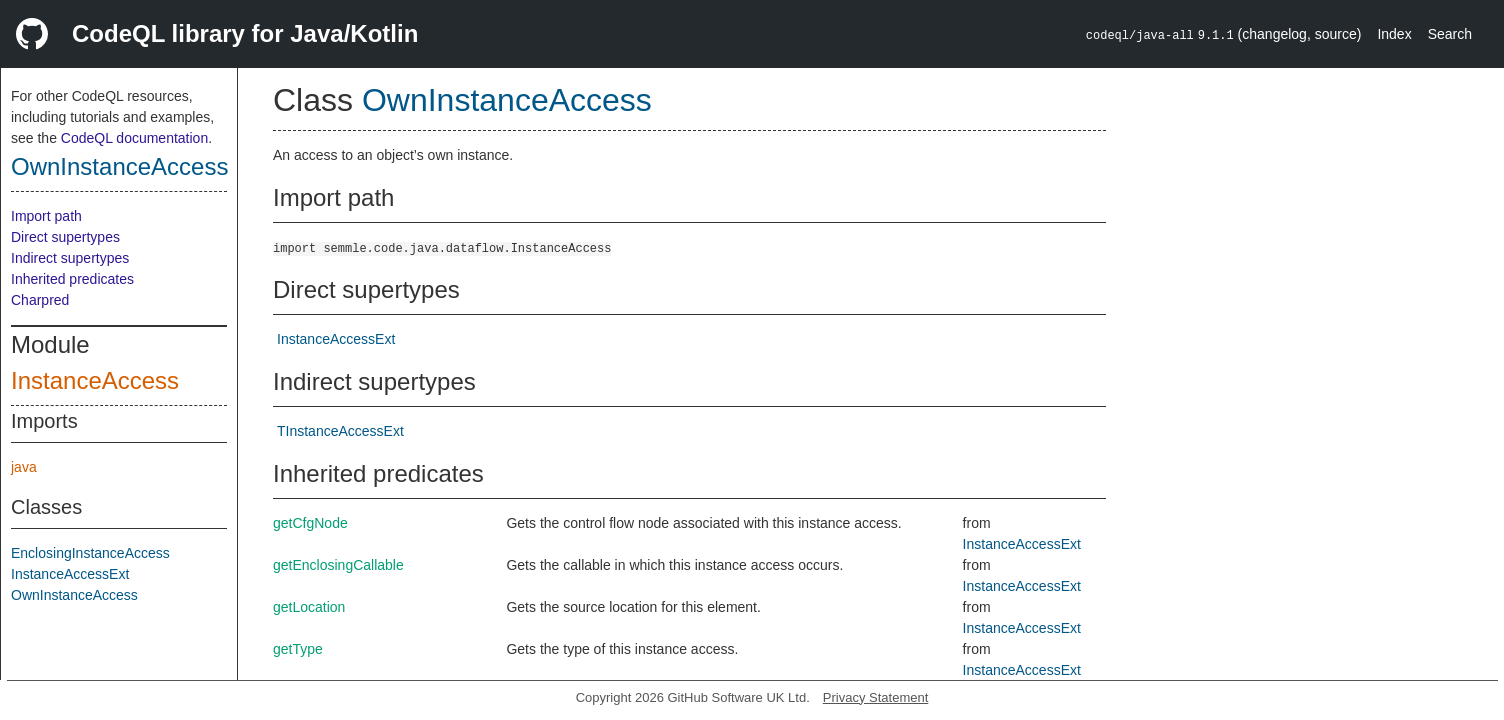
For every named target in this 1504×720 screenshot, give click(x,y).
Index (1394, 34)
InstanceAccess (95, 380)
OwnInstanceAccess (119, 166)
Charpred (40, 300)
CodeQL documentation (134, 138)
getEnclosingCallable (338, 565)
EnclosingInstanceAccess (90, 553)
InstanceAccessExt (70, 574)
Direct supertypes (65, 237)
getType (298, 649)
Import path (46, 216)
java (24, 467)
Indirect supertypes (70, 258)
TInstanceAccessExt (340, 431)
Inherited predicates (72, 279)
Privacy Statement (876, 697)
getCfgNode (310, 523)
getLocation (309, 607)
